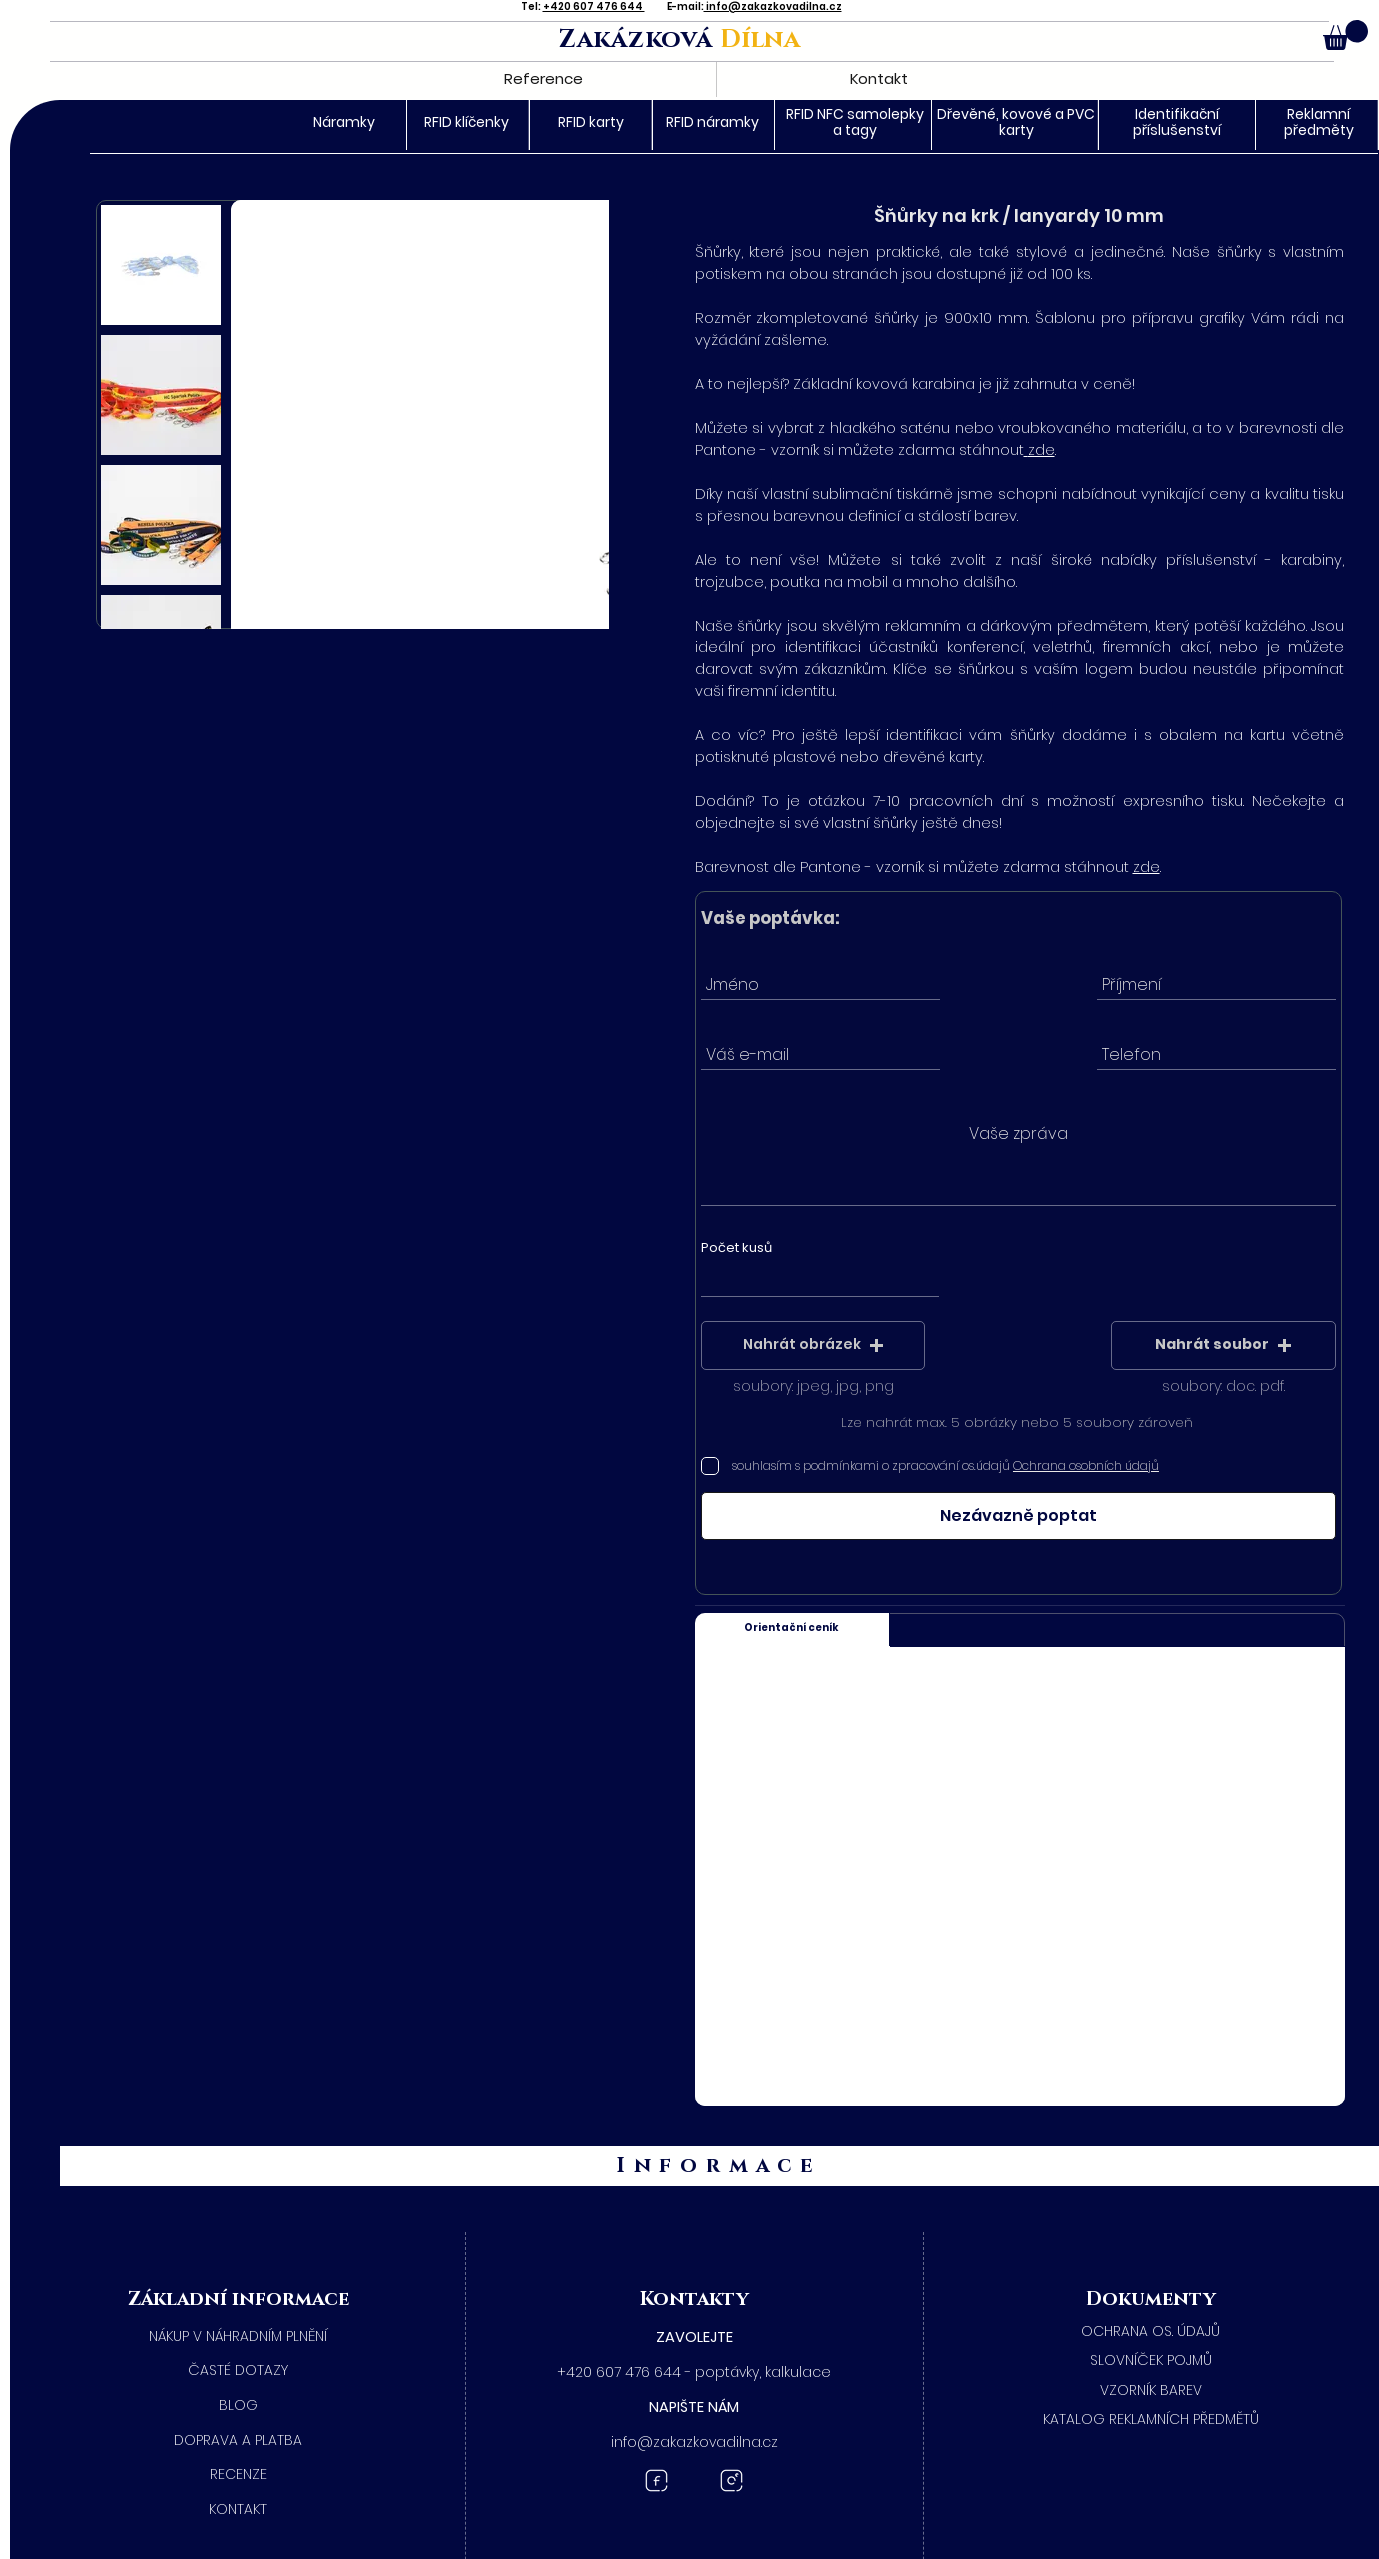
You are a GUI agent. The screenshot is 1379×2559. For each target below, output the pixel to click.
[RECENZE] (238, 2475)
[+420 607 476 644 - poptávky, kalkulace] (694, 2373)
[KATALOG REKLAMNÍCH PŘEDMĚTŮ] (1150, 2420)
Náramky (344, 122)
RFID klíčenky (466, 122)
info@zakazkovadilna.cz (773, 6)
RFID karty (591, 122)
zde (1041, 450)
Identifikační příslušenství (1177, 121)
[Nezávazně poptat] (1018, 1516)
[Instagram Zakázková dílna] (731, 2480)
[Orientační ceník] (792, 1629)
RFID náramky (712, 122)
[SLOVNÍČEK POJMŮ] (1150, 2361)
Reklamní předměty (1319, 121)
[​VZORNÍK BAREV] (1150, 2391)
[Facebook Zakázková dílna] (656, 2480)
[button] (1345, 35)
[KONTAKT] (238, 2510)
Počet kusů (736, 1247)
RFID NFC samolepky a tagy (855, 121)
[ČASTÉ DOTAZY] (238, 2371)
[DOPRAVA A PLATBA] (238, 2441)
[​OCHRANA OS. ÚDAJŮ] (1150, 2332)
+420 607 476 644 (594, 6)
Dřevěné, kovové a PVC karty (1016, 121)
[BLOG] (238, 2406)
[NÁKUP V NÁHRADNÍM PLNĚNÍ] (238, 2337)
